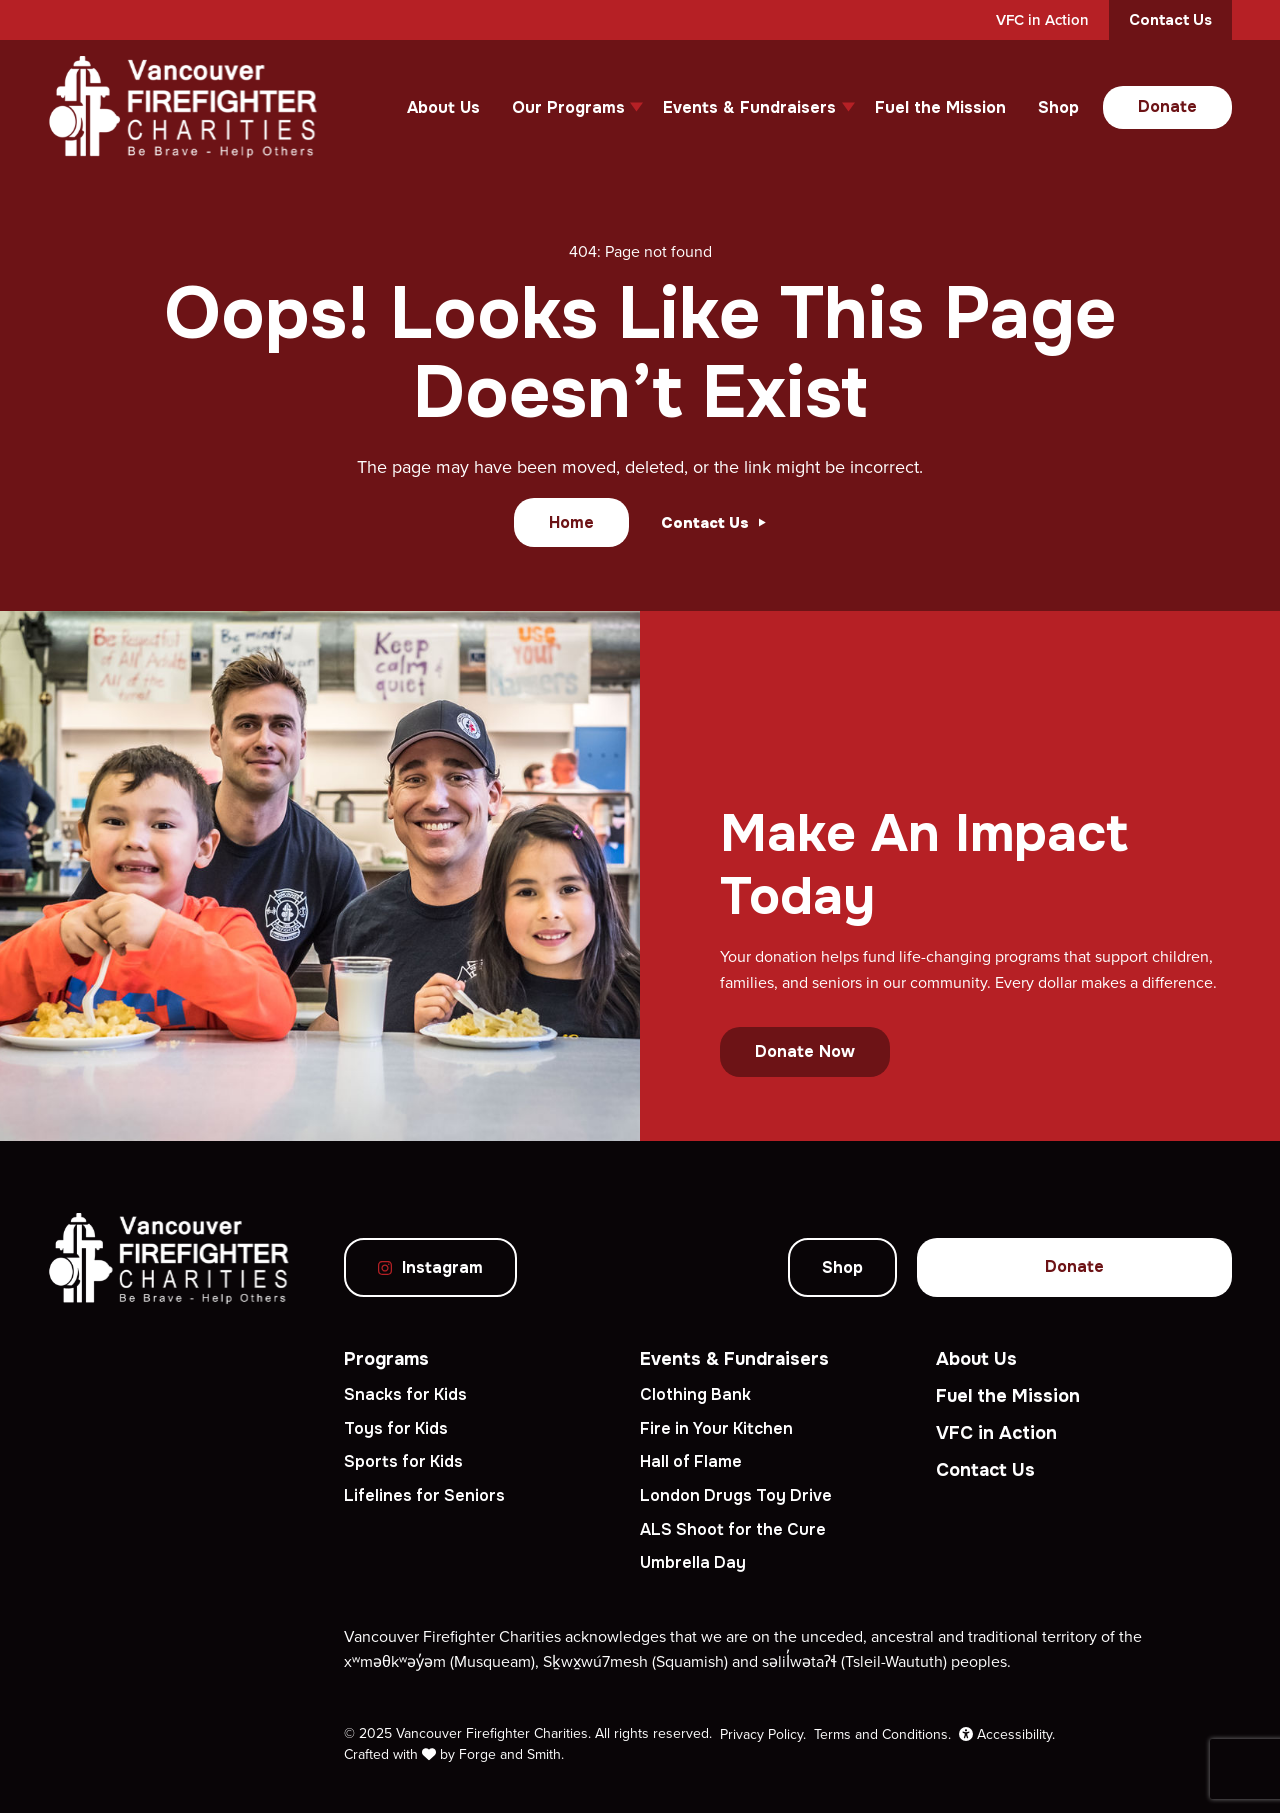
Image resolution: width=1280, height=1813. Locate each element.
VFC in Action (1042, 19)
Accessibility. (1007, 1734)
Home (571, 522)
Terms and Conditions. (882, 1734)
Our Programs (568, 107)
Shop (1058, 107)
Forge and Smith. (511, 1754)
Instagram (430, 1267)
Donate (1167, 106)
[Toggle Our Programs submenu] (636, 107)
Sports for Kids (403, 1461)
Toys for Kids (396, 1428)
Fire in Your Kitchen (716, 1428)
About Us (443, 107)
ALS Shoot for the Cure (733, 1529)
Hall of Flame (691, 1461)
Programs (386, 1359)
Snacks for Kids (405, 1394)
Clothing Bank (695, 1394)
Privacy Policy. (763, 1734)
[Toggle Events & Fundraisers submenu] (848, 107)
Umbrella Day (693, 1562)
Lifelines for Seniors (424, 1495)
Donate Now (805, 1051)
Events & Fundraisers (749, 107)
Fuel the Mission (940, 107)
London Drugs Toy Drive (736, 1495)
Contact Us (1170, 20)
